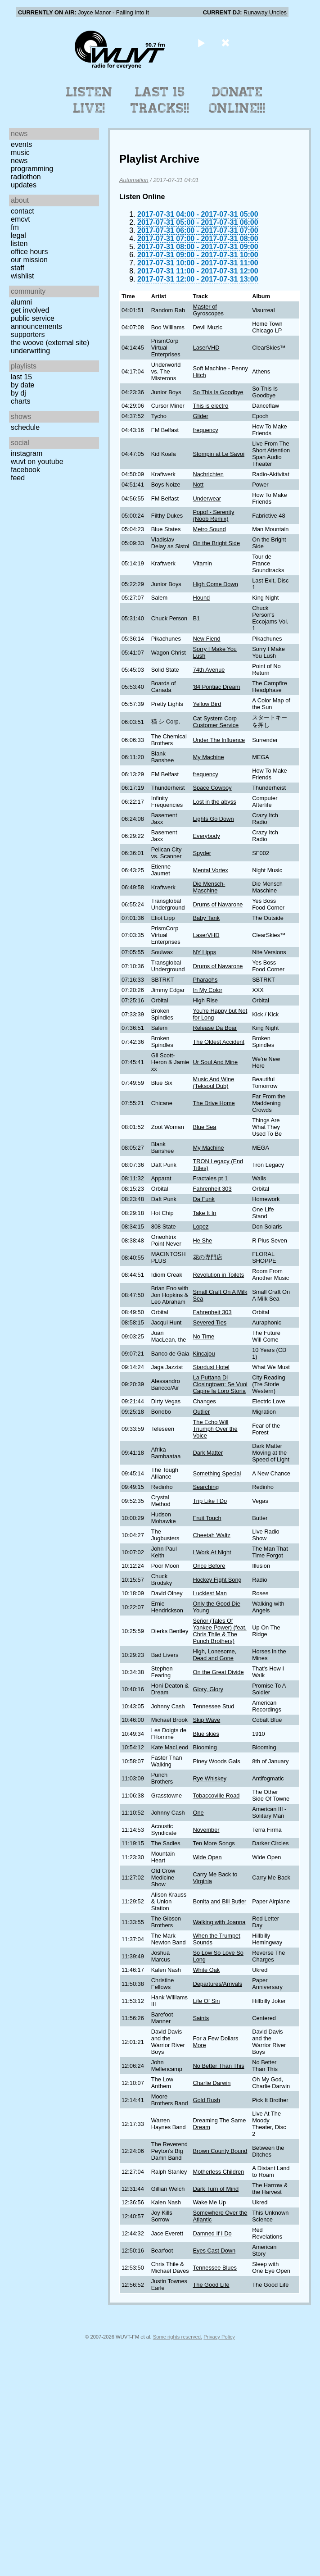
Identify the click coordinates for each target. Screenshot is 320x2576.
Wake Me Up (209, 2202)
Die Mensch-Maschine (209, 887)
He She (202, 1240)
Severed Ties (210, 1322)
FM (15, 227)
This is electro (211, 405)
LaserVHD (206, 347)
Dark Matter (208, 1452)
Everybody (206, 836)
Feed (18, 478)
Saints (201, 2018)
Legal (18, 235)
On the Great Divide (218, 1672)
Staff (17, 268)
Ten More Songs (214, 1843)
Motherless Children (218, 2171)
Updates (23, 185)
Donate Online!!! (237, 100)
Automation (134, 180)
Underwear (207, 498)
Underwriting (30, 351)
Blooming (205, 1747)
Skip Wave (207, 1719)
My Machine (208, 757)
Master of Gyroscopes (208, 310)
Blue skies (206, 1733)
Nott (198, 484)
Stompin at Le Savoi (219, 454)
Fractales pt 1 (210, 1178)
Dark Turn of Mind (216, 2188)
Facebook (25, 469)
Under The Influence (219, 740)
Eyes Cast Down (214, 2250)
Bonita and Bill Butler (220, 1901)
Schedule (25, 427)
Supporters (28, 334)
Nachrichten (208, 474)
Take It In (204, 1213)
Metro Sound (209, 529)
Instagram (26, 453)
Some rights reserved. (177, 2336)
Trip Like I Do (210, 1500)
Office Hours (29, 251)
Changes (204, 1401)
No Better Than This (218, 2065)
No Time (204, 1336)
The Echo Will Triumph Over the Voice (215, 1429)
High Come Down (215, 584)
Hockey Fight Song (217, 1579)
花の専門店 (207, 1257)
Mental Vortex (210, 870)
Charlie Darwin (212, 2083)
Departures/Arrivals (218, 1983)
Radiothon (26, 177)
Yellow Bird (207, 704)
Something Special (217, 1473)
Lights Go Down (213, 818)
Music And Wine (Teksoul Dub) (213, 1082)
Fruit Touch (207, 1518)
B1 (196, 618)
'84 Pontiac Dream (216, 686)
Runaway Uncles (265, 12)
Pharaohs (205, 979)
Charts (21, 401)
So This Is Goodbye (218, 392)
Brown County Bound (220, 2151)
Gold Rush (206, 2100)
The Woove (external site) (50, 342)
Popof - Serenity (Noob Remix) (213, 515)
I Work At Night (212, 1552)
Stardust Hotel (211, 1367)
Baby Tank (206, 918)
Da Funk (204, 1199)
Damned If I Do (212, 2233)
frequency (205, 430)
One (198, 1812)
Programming (32, 169)
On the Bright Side (216, 543)
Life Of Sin (206, 2001)
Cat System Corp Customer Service (216, 721)
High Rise (205, 1000)
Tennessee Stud (213, 1706)
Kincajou (204, 1353)
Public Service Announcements (36, 322)
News (19, 160)
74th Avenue (209, 669)
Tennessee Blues (215, 2267)
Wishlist (22, 276)
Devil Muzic (207, 327)
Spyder (202, 853)
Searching (206, 1487)
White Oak (206, 1969)
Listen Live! (89, 100)
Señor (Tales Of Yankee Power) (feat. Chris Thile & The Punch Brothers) (220, 1630)
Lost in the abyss (214, 801)
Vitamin (202, 563)
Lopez (201, 1226)
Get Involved (30, 310)
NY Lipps (204, 952)
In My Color (207, 990)
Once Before (209, 1565)
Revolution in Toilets (218, 1274)
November (206, 1829)
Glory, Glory (208, 1689)
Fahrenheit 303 (212, 1188)
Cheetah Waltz (211, 1535)
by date (22, 385)
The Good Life (211, 2284)
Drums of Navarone (218, 904)
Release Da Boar (215, 1027)
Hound (201, 597)
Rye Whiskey (210, 1778)
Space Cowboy (212, 787)
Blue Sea (204, 1127)
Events (21, 144)
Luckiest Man (210, 1593)
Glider (200, 416)
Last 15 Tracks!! (160, 100)
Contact (22, 211)
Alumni (21, 302)
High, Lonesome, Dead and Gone (215, 1654)
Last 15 (21, 377)
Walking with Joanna (219, 1922)
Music (20, 152)
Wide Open (207, 1857)
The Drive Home (214, 1103)
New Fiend (207, 638)
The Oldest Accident (219, 1041)
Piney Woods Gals (216, 1761)
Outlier (201, 1411)
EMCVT (20, 219)
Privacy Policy (219, 2336)
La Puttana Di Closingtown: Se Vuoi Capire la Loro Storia (220, 1384)
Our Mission (29, 260)
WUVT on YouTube (37, 461)
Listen (19, 243)
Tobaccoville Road (216, 1795)
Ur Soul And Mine (215, 1062)
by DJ (18, 393)
